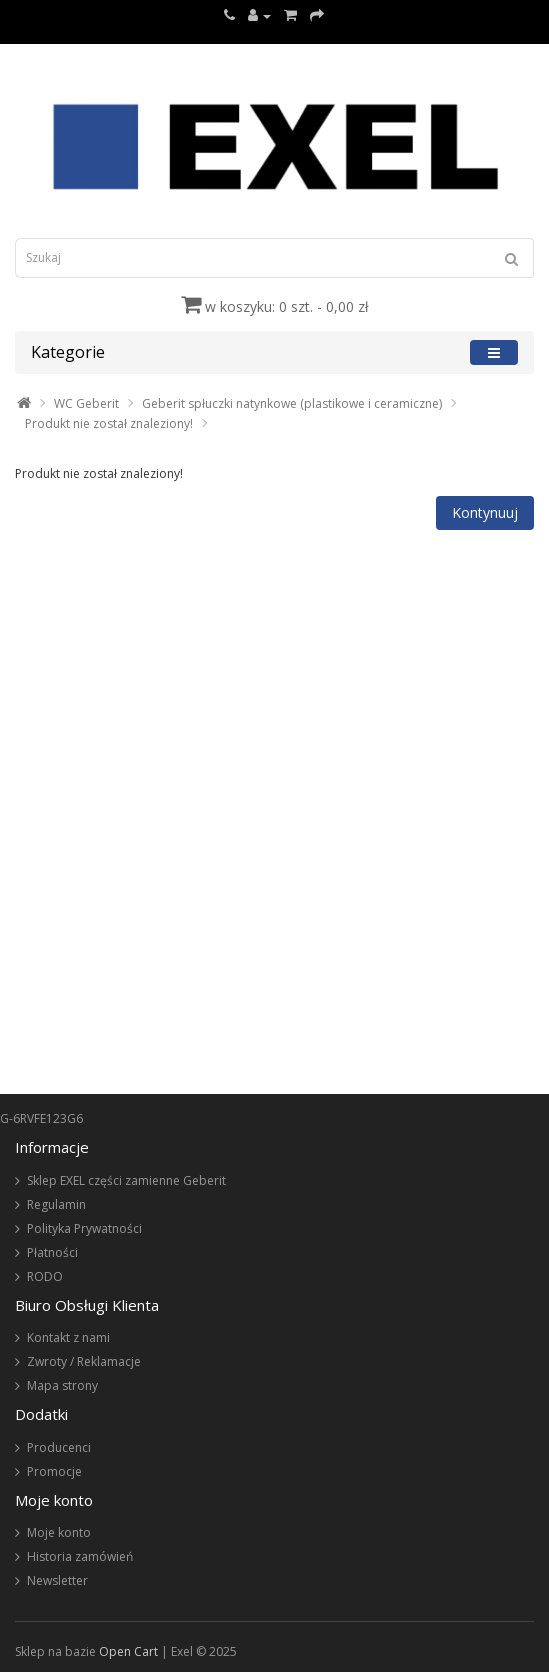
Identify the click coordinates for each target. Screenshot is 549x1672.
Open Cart (128, 1651)
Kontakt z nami (68, 1337)
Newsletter (57, 1580)
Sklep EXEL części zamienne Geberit (126, 1180)
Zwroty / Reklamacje (84, 1361)
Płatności (52, 1252)
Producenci (59, 1447)
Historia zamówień (80, 1556)
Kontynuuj (485, 512)
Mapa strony (62, 1385)
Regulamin (56, 1204)
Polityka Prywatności (84, 1228)
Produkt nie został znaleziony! (109, 423)
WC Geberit (86, 403)
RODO (45, 1276)
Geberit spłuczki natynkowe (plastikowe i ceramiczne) (292, 403)
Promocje (54, 1471)
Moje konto (59, 1532)
